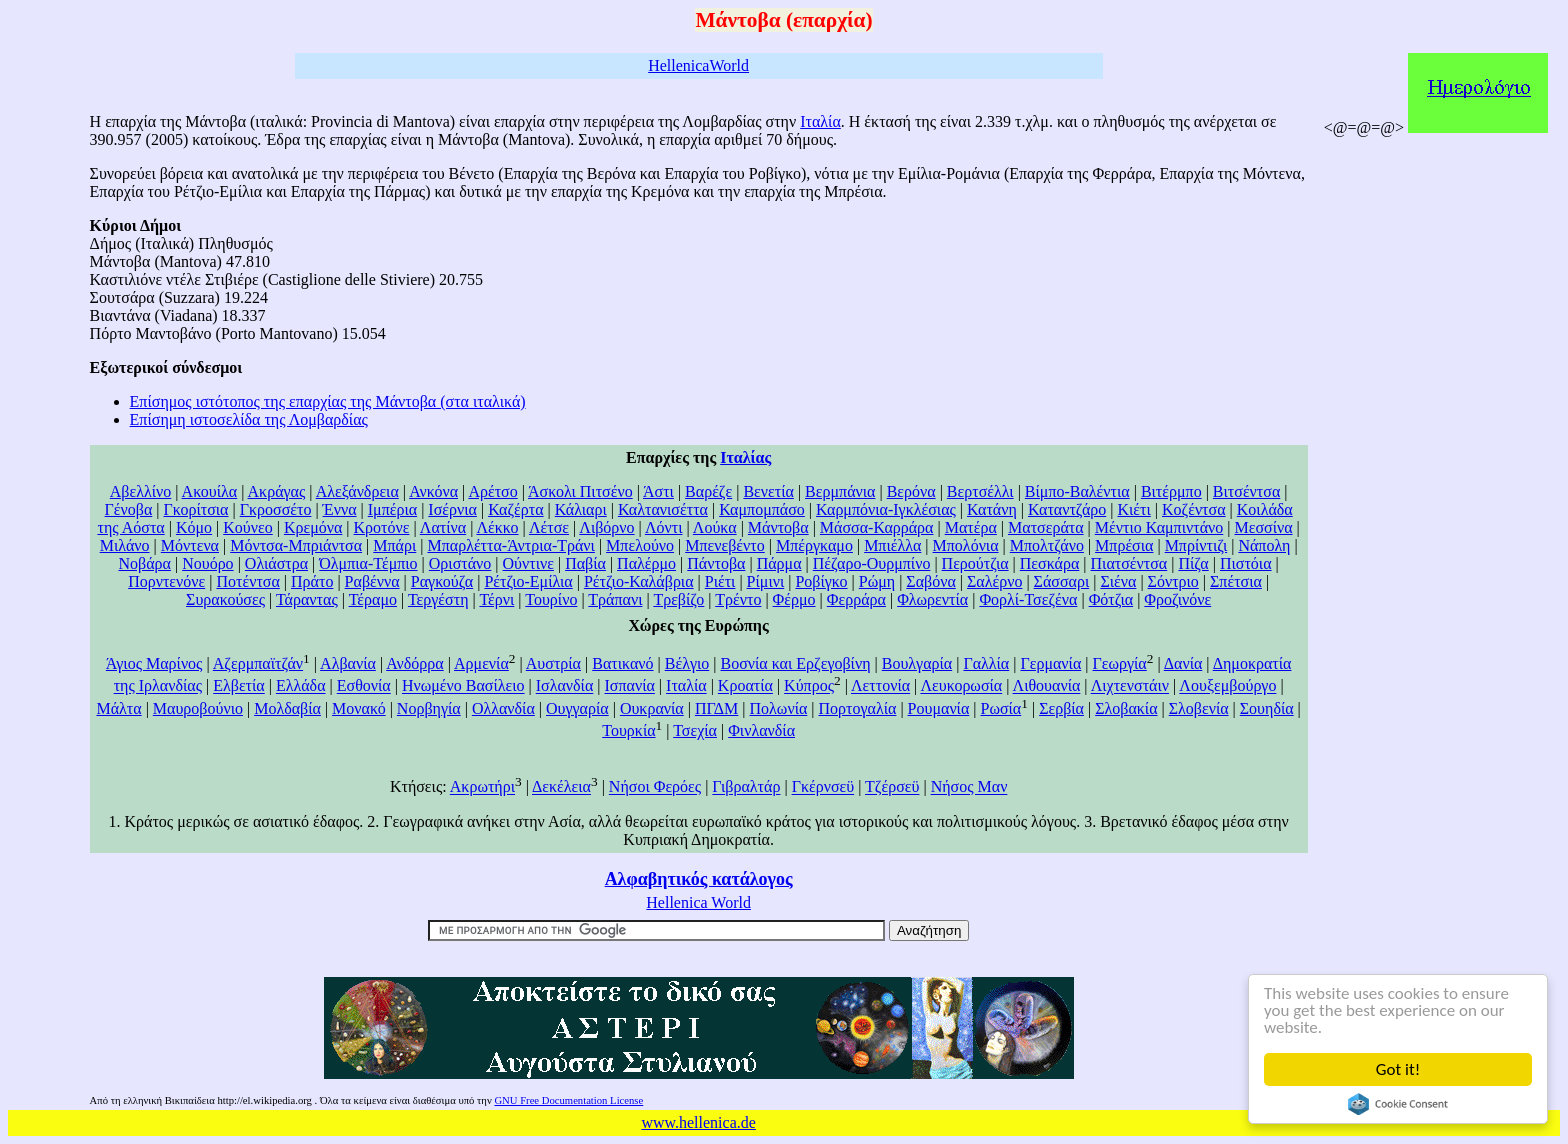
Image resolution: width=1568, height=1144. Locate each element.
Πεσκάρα (1050, 563)
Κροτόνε (382, 527)
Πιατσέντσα (1129, 563)
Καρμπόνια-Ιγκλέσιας (886, 509)
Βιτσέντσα (1246, 491)
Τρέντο (738, 599)
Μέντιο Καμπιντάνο (1159, 527)
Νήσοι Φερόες (655, 787)
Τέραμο (373, 599)
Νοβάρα (145, 563)
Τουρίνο (551, 599)
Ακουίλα (210, 491)
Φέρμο (794, 599)
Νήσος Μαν (969, 787)
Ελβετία (239, 686)
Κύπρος (809, 686)
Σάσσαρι (1062, 581)
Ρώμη (877, 581)
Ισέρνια (452, 509)
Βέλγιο (687, 663)
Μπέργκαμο (814, 545)
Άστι (658, 491)
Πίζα (1193, 563)
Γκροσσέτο (276, 509)
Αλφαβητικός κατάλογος (699, 879)
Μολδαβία (287, 708)
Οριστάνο (460, 563)
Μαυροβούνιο (198, 708)
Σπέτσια (1236, 581)
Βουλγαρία (917, 663)
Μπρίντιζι (1196, 545)
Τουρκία (628, 730)
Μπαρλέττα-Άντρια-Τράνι (510, 545)
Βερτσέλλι (980, 491)
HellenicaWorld (698, 65)
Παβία (585, 563)
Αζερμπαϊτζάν (258, 663)
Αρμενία (481, 663)
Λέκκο (497, 527)
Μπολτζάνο (1047, 545)
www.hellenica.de (698, 1122)
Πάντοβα (716, 563)
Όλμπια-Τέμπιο (368, 563)
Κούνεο (247, 527)
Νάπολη (1264, 545)
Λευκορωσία (961, 686)
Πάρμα (779, 563)
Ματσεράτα (1046, 527)
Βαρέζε (708, 491)
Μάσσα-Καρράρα (877, 527)
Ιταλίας (745, 457)
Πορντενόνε (166, 581)
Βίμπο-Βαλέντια (1077, 491)
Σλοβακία (1126, 708)
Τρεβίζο (678, 599)
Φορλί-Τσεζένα (1028, 599)
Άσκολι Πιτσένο (580, 491)
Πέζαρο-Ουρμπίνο (872, 563)
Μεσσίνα (1263, 527)
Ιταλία (820, 121)
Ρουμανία (939, 708)
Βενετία (768, 491)
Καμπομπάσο (762, 509)
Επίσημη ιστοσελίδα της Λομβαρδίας (249, 419)
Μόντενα (190, 545)
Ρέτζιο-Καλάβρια (639, 581)
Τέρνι (496, 599)
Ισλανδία (565, 686)
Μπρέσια (1124, 545)
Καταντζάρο (1067, 509)
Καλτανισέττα (663, 509)
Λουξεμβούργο (1227, 686)
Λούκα (715, 527)
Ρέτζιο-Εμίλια (528, 581)
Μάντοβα (778, 527)
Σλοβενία (1199, 708)
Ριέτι (720, 581)
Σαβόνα (930, 581)
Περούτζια (975, 563)
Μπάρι (394, 545)
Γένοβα (129, 509)
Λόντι (664, 527)
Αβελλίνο (140, 491)
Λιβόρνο (606, 527)
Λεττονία (880, 686)
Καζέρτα (515, 509)
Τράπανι (615, 599)
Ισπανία (630, 686)
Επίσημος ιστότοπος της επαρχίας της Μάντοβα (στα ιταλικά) (328, 401)
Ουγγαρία (577, 708)
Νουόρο (207, 563)
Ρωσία (1001, 708)
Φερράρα (856, 599)
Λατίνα (443, 527)
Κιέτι (1133, 509)
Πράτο (312, 581)
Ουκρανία (652, 708)
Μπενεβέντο (725, 545)
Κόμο (194, 527)
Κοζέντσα (1194, 509)
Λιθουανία (1047, 686)
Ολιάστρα (276, 563)
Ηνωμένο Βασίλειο (463, 686)
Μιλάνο (125, 545)
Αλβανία (348, 663)
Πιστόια (1246, 563)
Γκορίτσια (196, 509)
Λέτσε (549, 527)
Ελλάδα (301, 686)
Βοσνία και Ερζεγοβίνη (795, 663)
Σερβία (1061, 708)
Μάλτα (118, 708)
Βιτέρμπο (1171, 491)
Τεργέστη (438, 599)
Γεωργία (1120, 663)
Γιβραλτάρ (746, 787)
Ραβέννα (372, 581)
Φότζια (1111, 599)
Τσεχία (695, 730)
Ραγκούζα (442, 581)
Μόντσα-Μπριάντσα (296, 545)
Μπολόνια (966, 545)
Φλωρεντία (932, 599)
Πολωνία (779, 708)
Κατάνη (992, 509)
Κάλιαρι (581, 509)
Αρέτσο (492, 491)
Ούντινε (528, 563)
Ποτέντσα (247, 581)
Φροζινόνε (1177, 599)
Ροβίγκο (821, 581)
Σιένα (1118, 581)
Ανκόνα (433, 491)
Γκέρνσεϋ (823, 787)
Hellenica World (698, 902)
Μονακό (359, 708)
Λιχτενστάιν (1130, 686)
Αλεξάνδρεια (357, 491)
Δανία (1183, 663)
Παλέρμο (646, 563)
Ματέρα (971, 527)
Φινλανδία (761, 730)
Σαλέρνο (994, 581)
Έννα (340, 509)
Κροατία (745, 686)
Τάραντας (307, 599)
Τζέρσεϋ (892, 787)
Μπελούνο (640, 545)
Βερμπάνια (840, 491)
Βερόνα (911, 491)
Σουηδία (1267, 708)
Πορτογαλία (858, 708)
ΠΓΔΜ (716, 708)
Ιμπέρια (392, 509)
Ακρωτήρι (482, 787)
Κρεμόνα (313, 527)
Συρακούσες (225, 599)
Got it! (1398, 1069)
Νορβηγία (429, 708)
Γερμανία (1050, 663)
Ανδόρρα (415, 663)
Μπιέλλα (892, 545)
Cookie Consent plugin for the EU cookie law (1398, 1104)
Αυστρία (553, 663)
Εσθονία (364, 686)
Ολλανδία (503, 708)
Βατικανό (622, 663)
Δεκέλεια (561, 787)
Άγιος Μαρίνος (154, 663)
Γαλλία (986, 663)
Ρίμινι (766, 581)
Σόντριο (1173, 581)
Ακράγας (277, 491)
